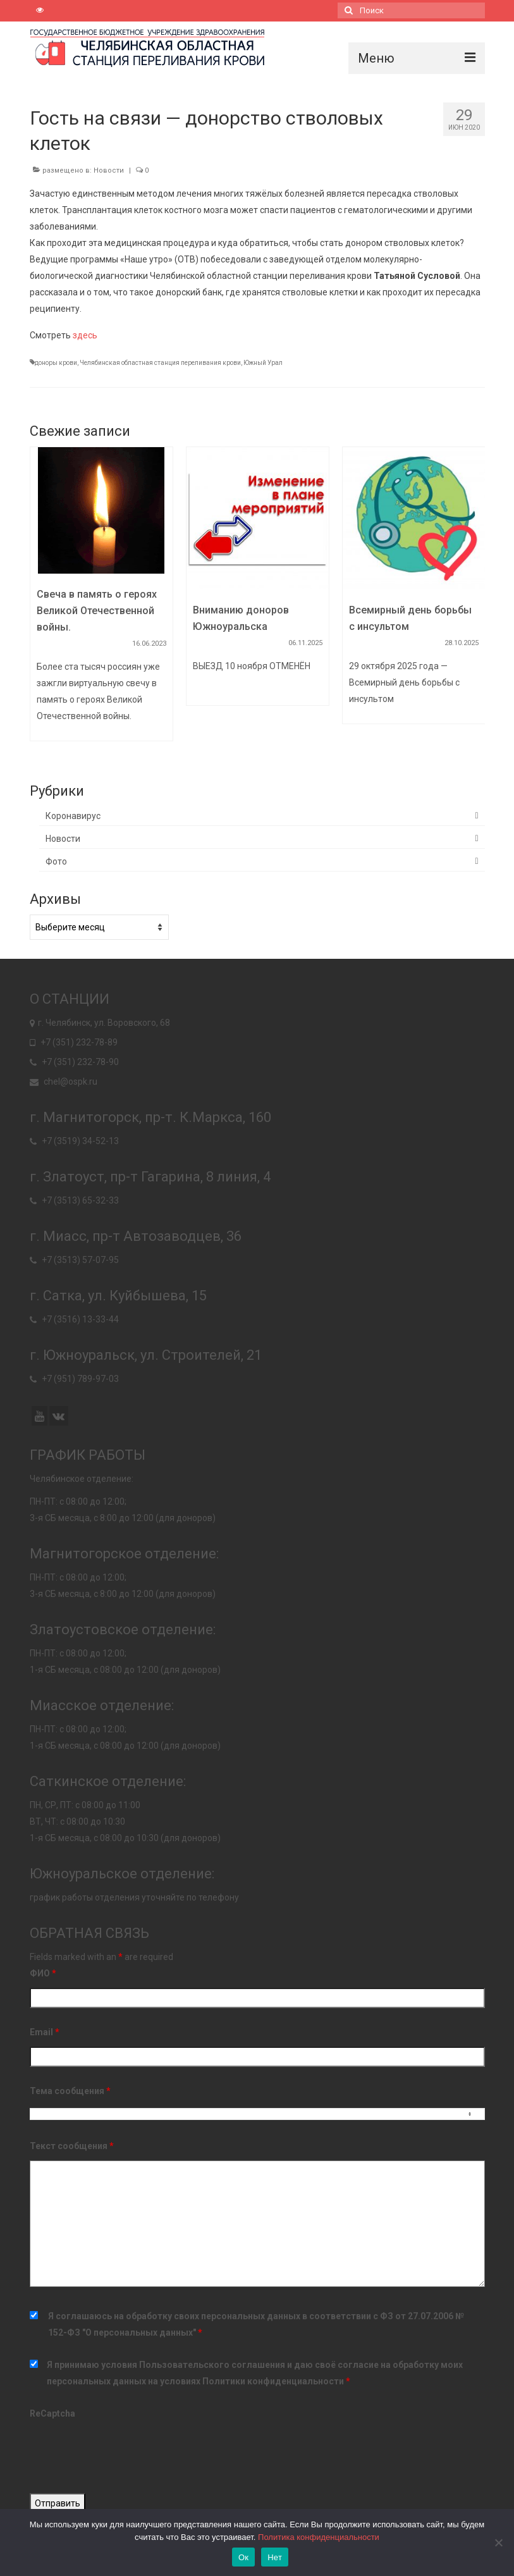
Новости (109, 170)
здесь (85, 335)
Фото (56, 861)
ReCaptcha (52, 2413)
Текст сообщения (72, 2146)
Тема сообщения (70, 2091)
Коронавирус (73, 816)
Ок (243, 2557)
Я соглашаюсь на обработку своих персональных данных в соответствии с (256, 2324)
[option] (101, 600)
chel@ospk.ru (63, 1081)
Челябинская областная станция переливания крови (160, 362)
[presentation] (126, 2452)
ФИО (43, 1973)
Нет (274, 2557)
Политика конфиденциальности (318, 2537)
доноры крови (56, 362)
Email (44, 2032)
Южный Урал (263, 362)
